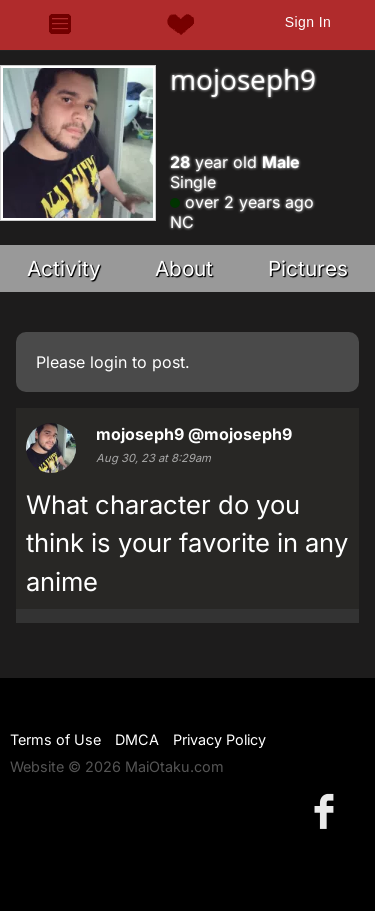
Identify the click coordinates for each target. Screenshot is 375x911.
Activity (64, 268)
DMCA (137, 739)
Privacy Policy (219, 739)
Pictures (308, 268)
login (108, 362)
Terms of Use (55, 739)
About (184, 268)
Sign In (308, 22)
